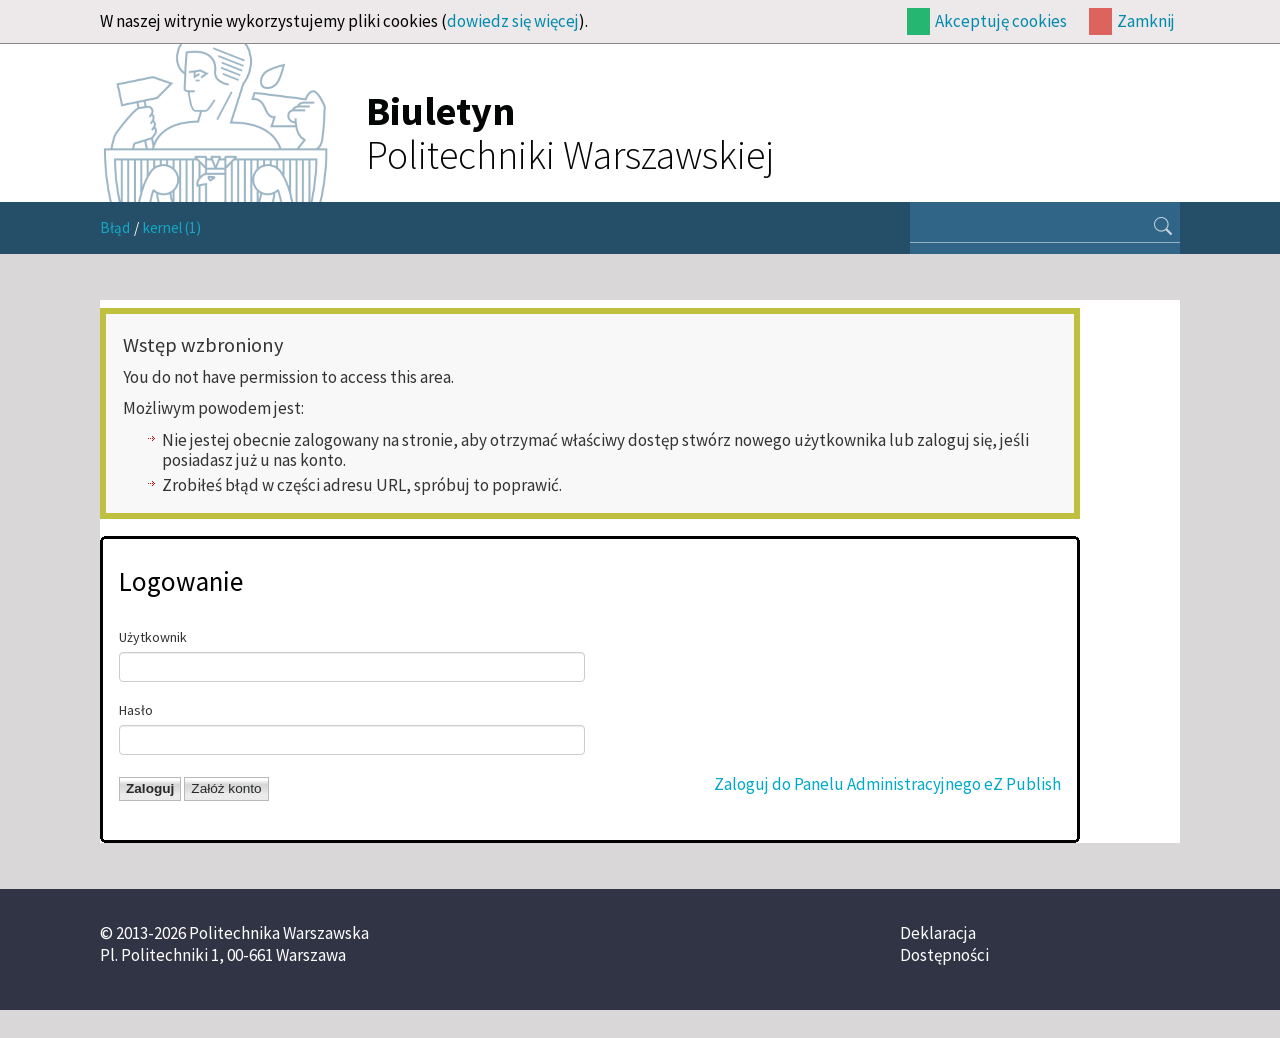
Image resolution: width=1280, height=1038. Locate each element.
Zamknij (1146, 21)
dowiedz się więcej (513, 21)
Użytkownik (153, 637)
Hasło (136, 710)
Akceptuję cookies (1001, 21)
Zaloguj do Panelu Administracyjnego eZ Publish (887, 784)
